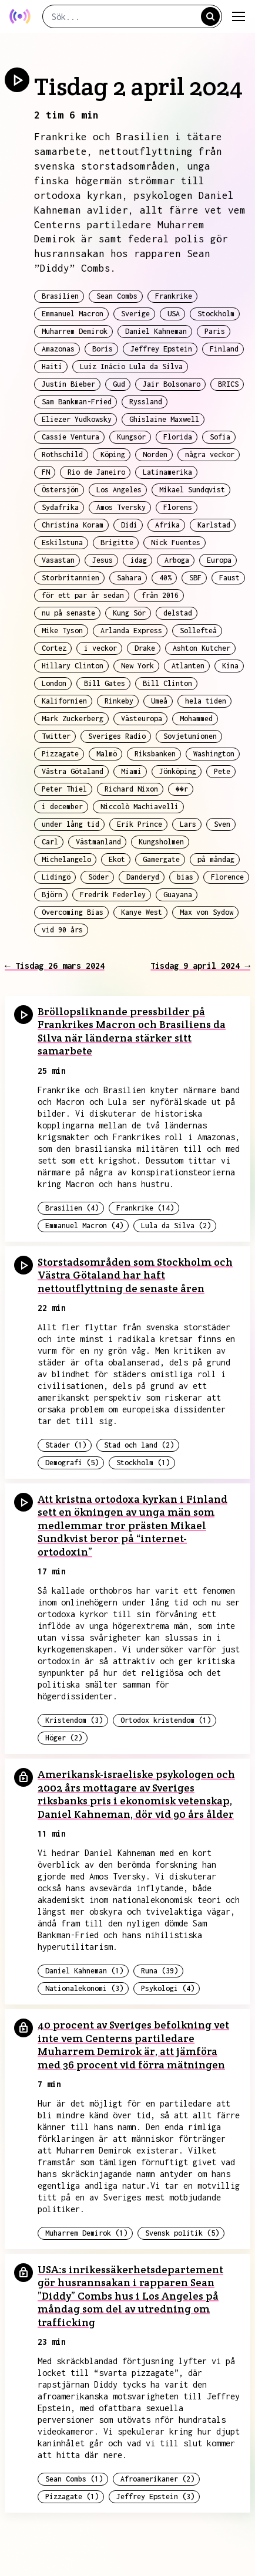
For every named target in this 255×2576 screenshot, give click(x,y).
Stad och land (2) (139, 1445)
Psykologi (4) (167, 1988)
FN (46, 472)
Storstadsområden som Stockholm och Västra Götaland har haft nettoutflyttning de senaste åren (135, 1275)
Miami (131, 771)
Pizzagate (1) (72, 2496)
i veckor (100, 648)
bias (185, 877)
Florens (177, 507)
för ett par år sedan (83, 595)
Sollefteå (198, 630)
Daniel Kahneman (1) (84, 1970)
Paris (214, 331)
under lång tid (70, 824)
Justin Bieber (68, 384)
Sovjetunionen (190, 736)
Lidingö (56, 877)
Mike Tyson (62, 630)
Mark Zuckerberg (72, 718)
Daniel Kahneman (156, 331)
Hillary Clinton (72, 665)
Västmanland (98, 841)
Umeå (159, 701)
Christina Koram (72, 524)
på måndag (215, 859)
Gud (119, 384)
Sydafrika (60, 507)
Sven (222, 824)
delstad (177, 612)
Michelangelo (66, 859)
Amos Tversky (121, 507)
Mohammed (196, 718)
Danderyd (142, 877)
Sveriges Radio (117, 736)
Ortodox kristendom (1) (165, 1720)
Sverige (135, 313)
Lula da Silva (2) (176, 1225)
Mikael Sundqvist (192, 489)
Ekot (117, 859)
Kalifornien (64, 701)
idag (138, 560)
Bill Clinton (167, 683)
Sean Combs (116, 296)
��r (182, 789)
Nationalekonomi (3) (84, 1988)
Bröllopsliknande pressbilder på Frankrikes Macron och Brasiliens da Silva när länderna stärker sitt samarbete (132, 1031)
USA (173, 313)
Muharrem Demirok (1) (86, 2233)
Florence (227, 877)
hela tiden (205, 701)
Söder (98, 877)
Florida (177, 436)
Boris (102, 348)
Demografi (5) (72, 1462)
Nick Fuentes (175, 542)
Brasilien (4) (72, 1208)
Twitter (56, 736)
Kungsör (131, 436)
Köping (112, 454)
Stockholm (215, 313)
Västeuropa (141, 718)
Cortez (54, 648)
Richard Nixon (131, 789)
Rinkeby (119, 701)
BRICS (228, 384)
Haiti (52, 366)
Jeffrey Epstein (161, 348)
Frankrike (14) (145, 1208)
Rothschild (62, 454)
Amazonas (58, 348)
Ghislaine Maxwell (164, 419)
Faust (229, 577)
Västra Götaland (72, 771)
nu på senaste (68, 612)
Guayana (177, 894)
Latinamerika (167, 472)
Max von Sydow (206, 912)
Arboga (177, 560)
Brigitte (116, 542)
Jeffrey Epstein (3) (155, 2496)
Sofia (220, 436)
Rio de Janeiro (96, 472)
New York (137, 665)
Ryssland (145, 401)
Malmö (106, 753)
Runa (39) (159, 1970)
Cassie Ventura (70, 436)
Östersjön (60, 489)
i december (62, 806)
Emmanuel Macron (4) (84, 1225)
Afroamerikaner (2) (157, 2478)
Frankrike (173, 296)
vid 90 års (62, 929)
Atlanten (188, 665)
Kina (230, 665)
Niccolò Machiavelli (139, 806)
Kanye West (141, 912)
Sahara (129, 577)
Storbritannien (70, 577)
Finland (224, 348)
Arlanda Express (131, 630)
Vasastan (58, 560)
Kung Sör (129, 612)
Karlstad (213, 524)
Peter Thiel (64, 789)
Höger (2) (63, 1737)
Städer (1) (65, 1445)
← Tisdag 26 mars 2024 (55, 966)
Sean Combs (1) (74, 2478)
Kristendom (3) (74, 1720)
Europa (219, 560)
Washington (213, 753)
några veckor (209, 454)
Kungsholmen (161, 841)
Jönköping (177, 771)
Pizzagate (60, 753)
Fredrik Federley (113, 894)
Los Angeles (119, 489)
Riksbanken (155, 753)
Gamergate (161, 859)
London (54, 683)
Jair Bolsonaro (171, 384)
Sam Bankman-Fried (77, 401)
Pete (222, 771)
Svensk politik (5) (182, 2233)
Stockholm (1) (143, 1462)
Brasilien (60, 296)
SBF (195, 577)
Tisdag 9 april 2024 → (200, 966)
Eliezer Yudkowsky (77, 419)
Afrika (167, 524)
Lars (188, 824)
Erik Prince (139, 824)
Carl (50, 841)
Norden (155, 454)
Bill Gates (104, 683)
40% (165, 577)
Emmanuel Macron (72, 313)
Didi (129, 524)
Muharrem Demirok (75, 331)
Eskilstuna (62, 542)
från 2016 (160, 595)
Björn (52, 894)
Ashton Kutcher (201, 648)
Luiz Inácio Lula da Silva (131, 366)
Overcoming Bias (72, 912)
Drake (145, 648)
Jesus (102, 560)
